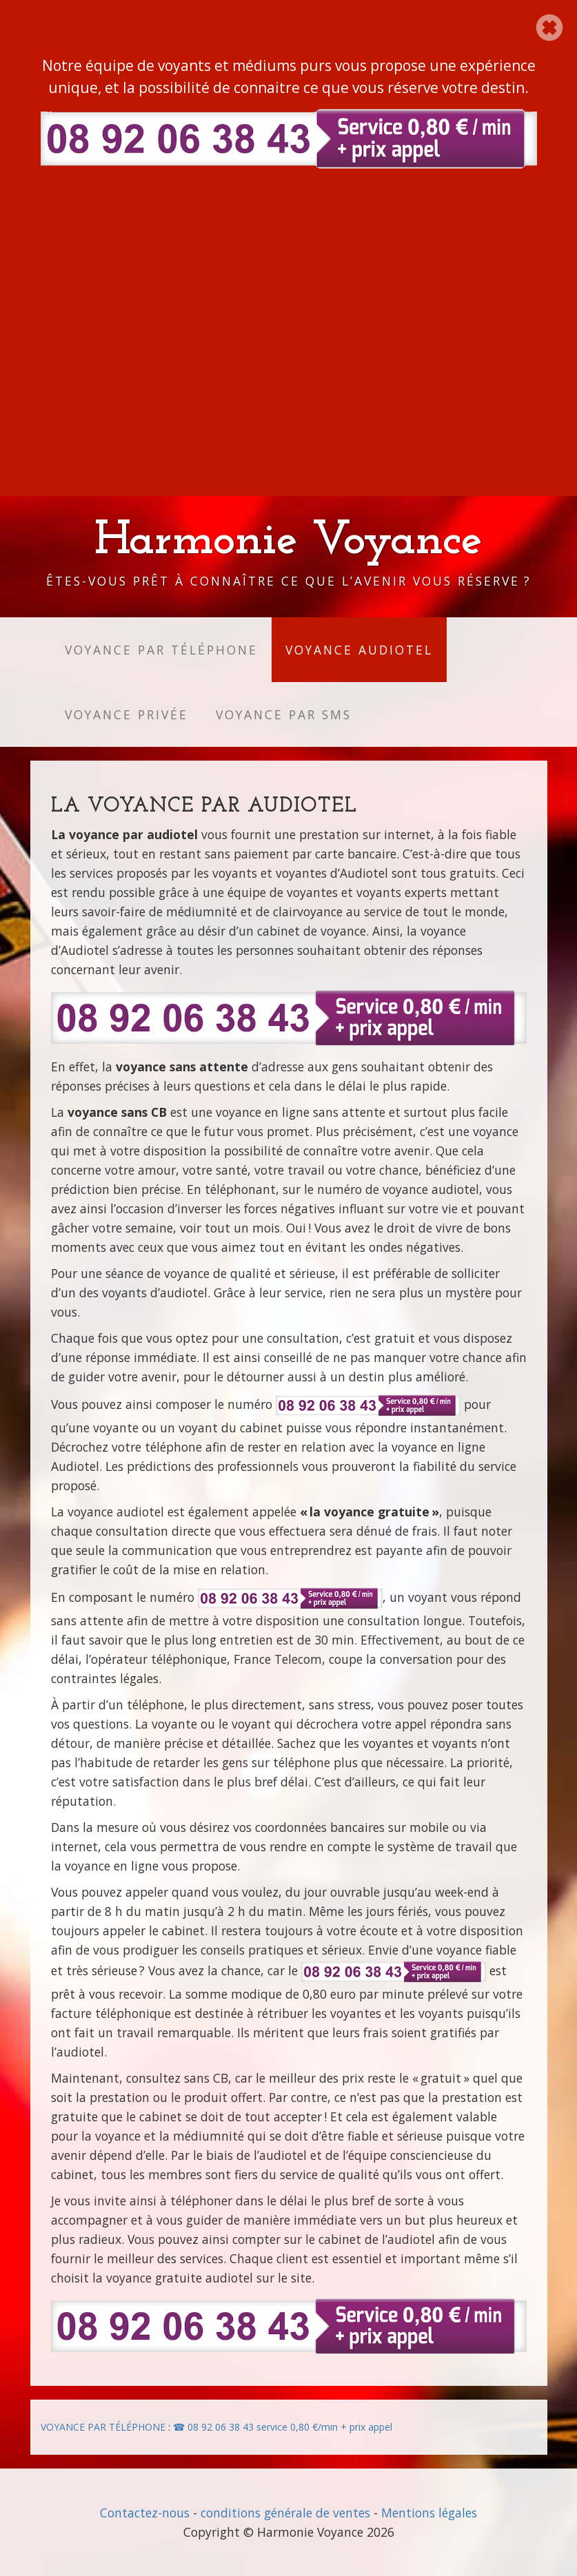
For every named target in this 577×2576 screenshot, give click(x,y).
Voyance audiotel (359, 649)
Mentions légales (429, 2512)
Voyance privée (126, 714)
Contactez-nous (145, 2512)
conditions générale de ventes (285, 2512)
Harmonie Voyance (288, 541)
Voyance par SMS (284, 714)
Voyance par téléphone (161, 649)
